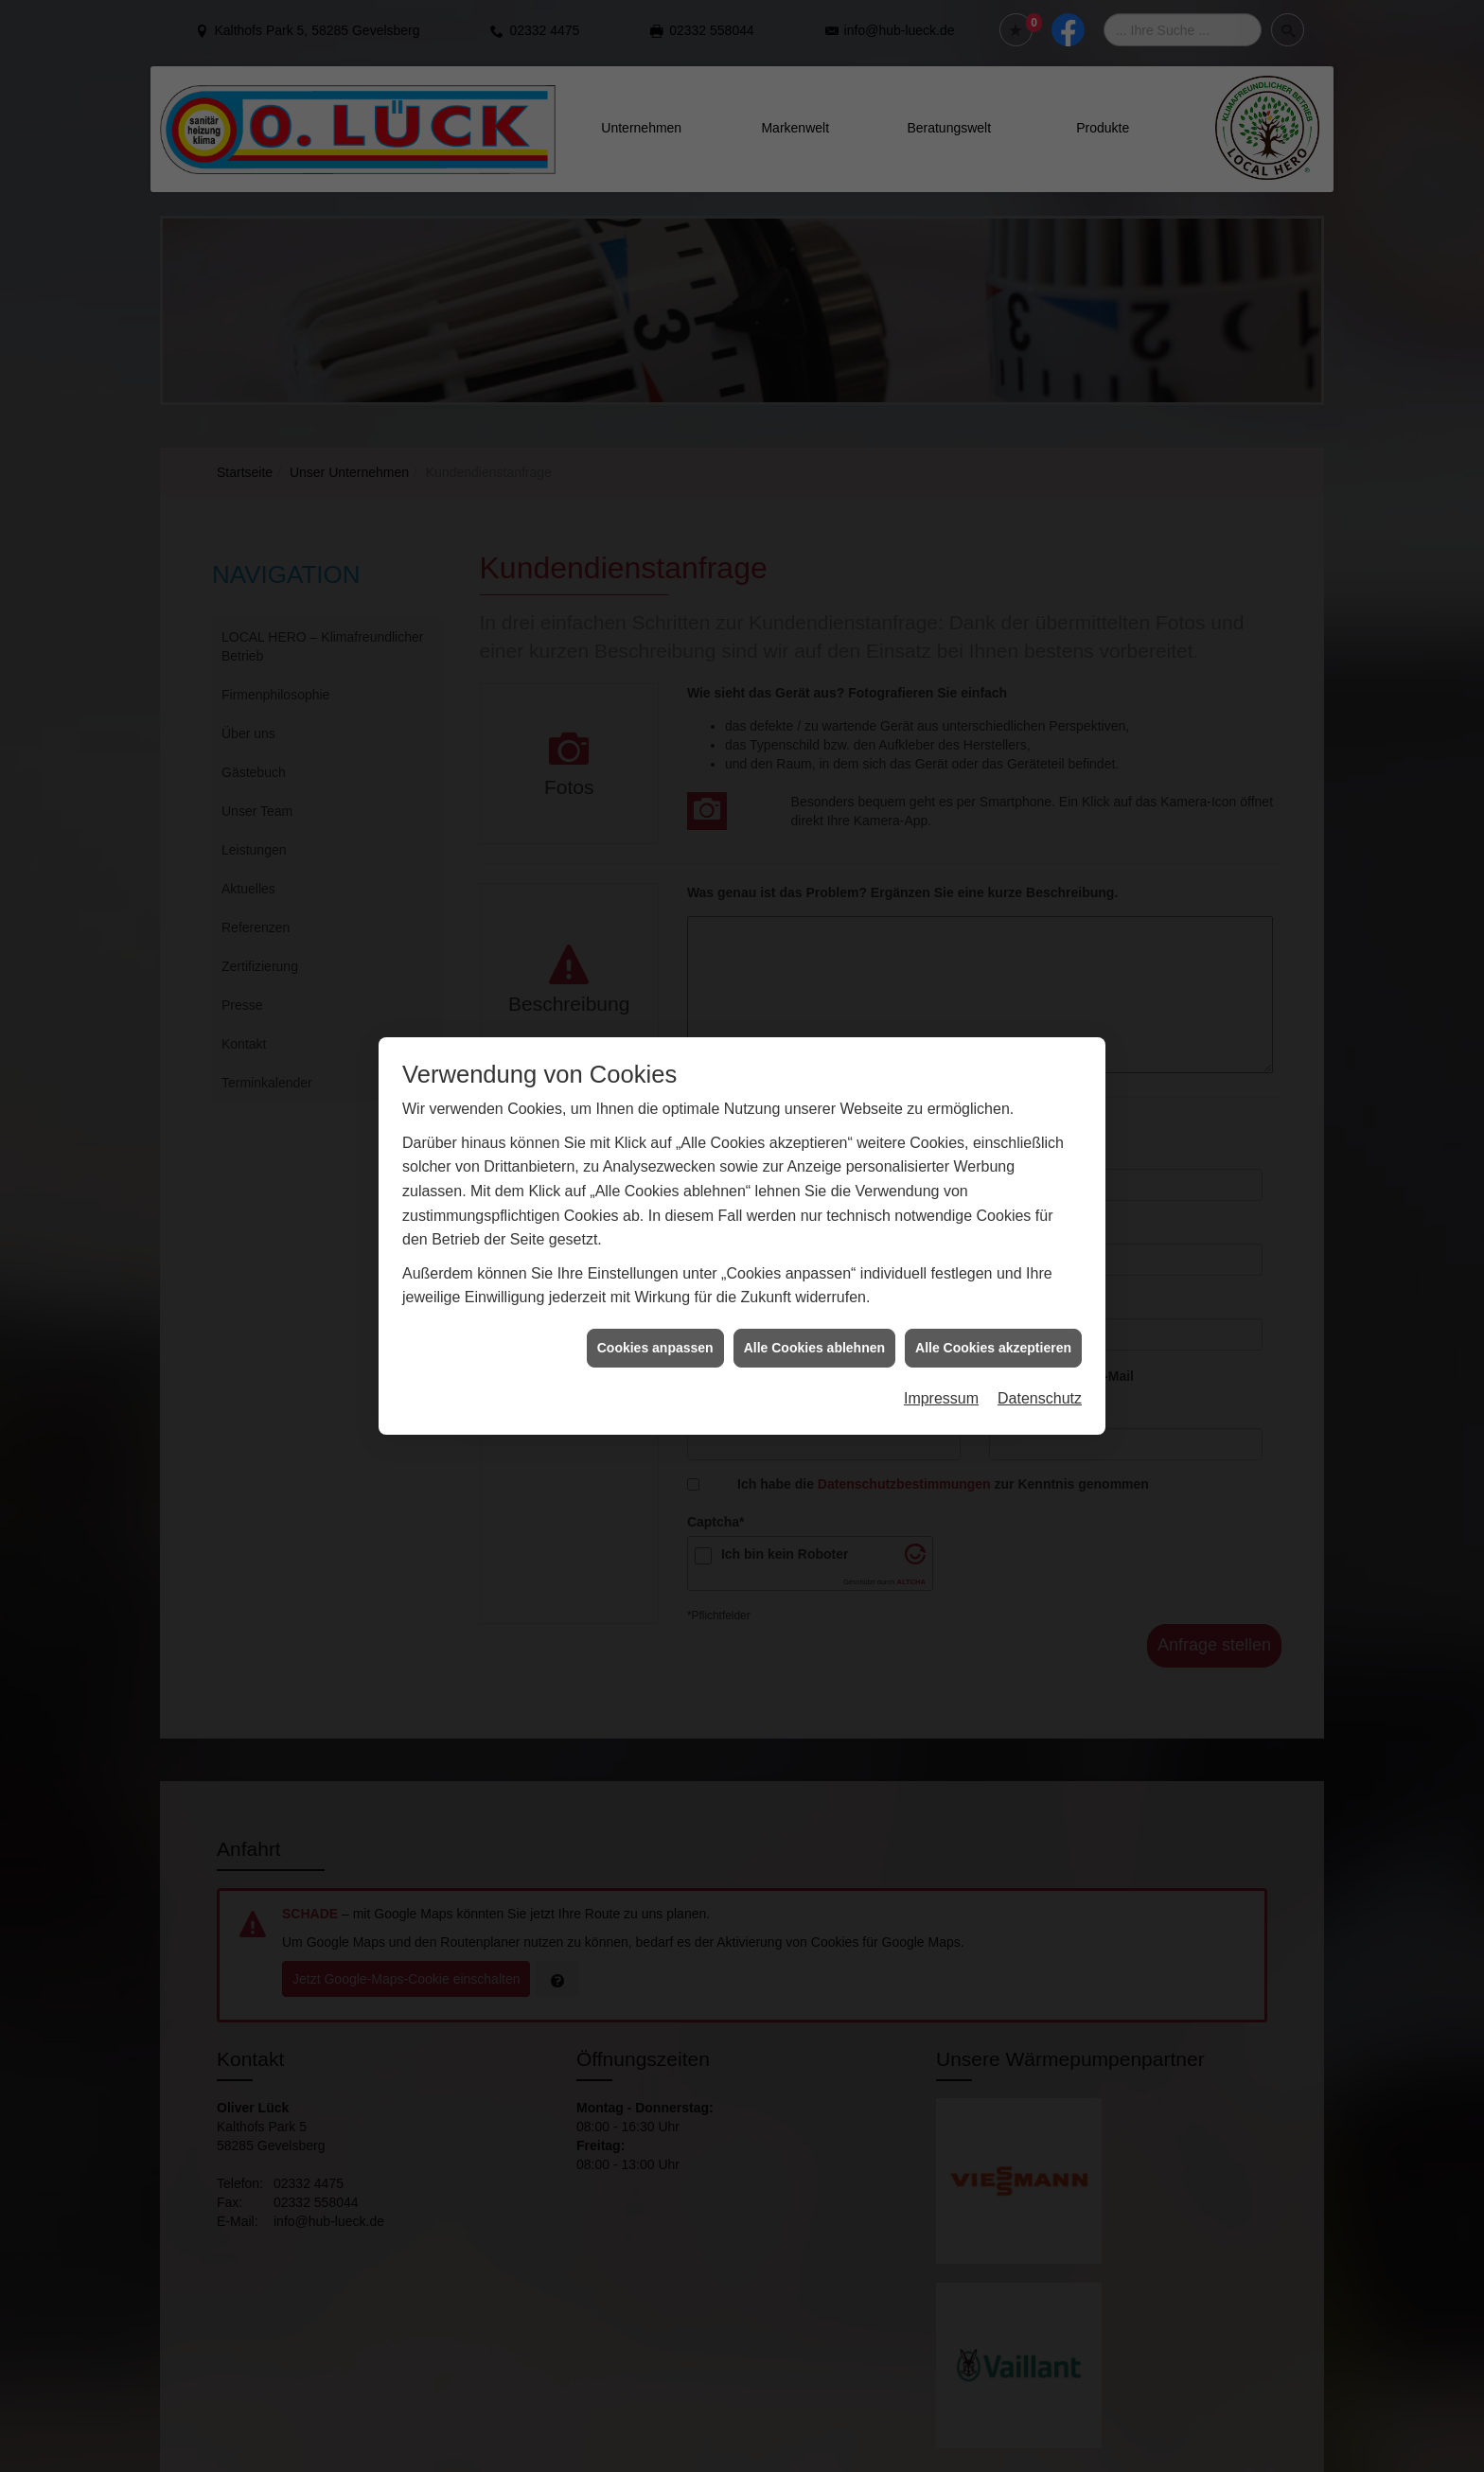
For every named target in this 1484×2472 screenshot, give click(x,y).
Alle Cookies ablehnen (814, 1084)
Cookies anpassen (655, 1084)
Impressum (941, 1135)
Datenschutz (1040, 1135)
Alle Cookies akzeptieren (993, 1084)
